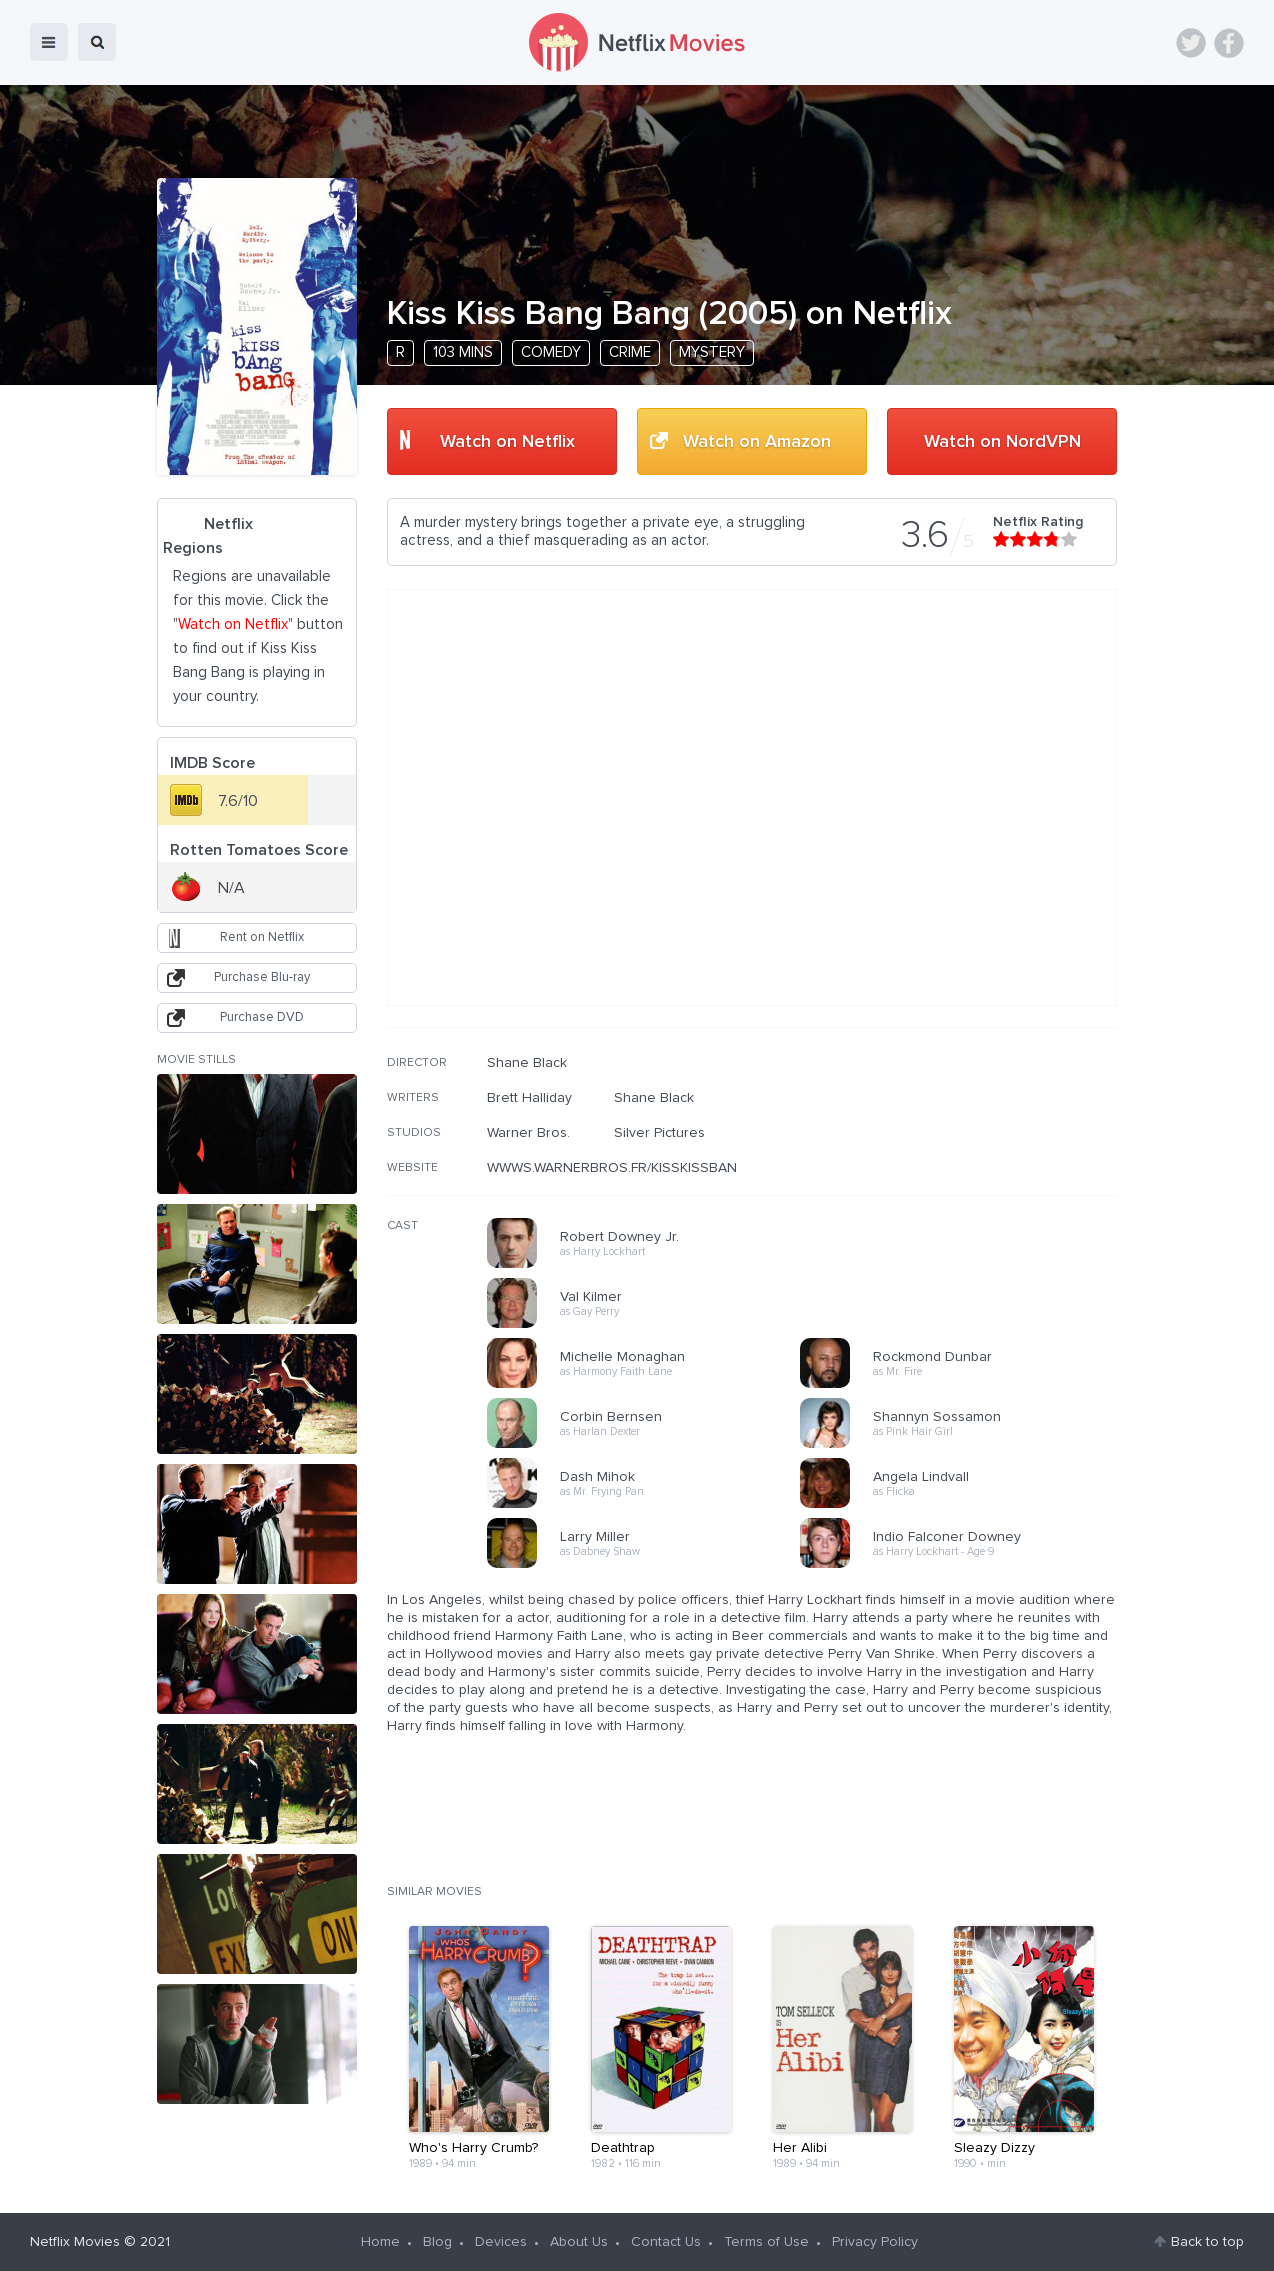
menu (49, 42)
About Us (579, 2242)
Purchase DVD (262, 1017)
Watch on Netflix (507, 442)
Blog (437, 2242)
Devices (501, 2242)
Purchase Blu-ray (262, 977)
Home (380, 2242)
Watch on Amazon (757, 442)
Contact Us (666, 2242)
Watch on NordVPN (1002, 442)
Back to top (1207, 2242)
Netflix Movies (75, 2242)
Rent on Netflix (262, 937)
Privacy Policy (875, 2242)
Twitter (1191, 43)
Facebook (1229, 43)
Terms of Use (766, 2242)
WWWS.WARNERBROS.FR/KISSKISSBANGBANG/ (638, 1168)
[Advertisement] (967, 1183)
